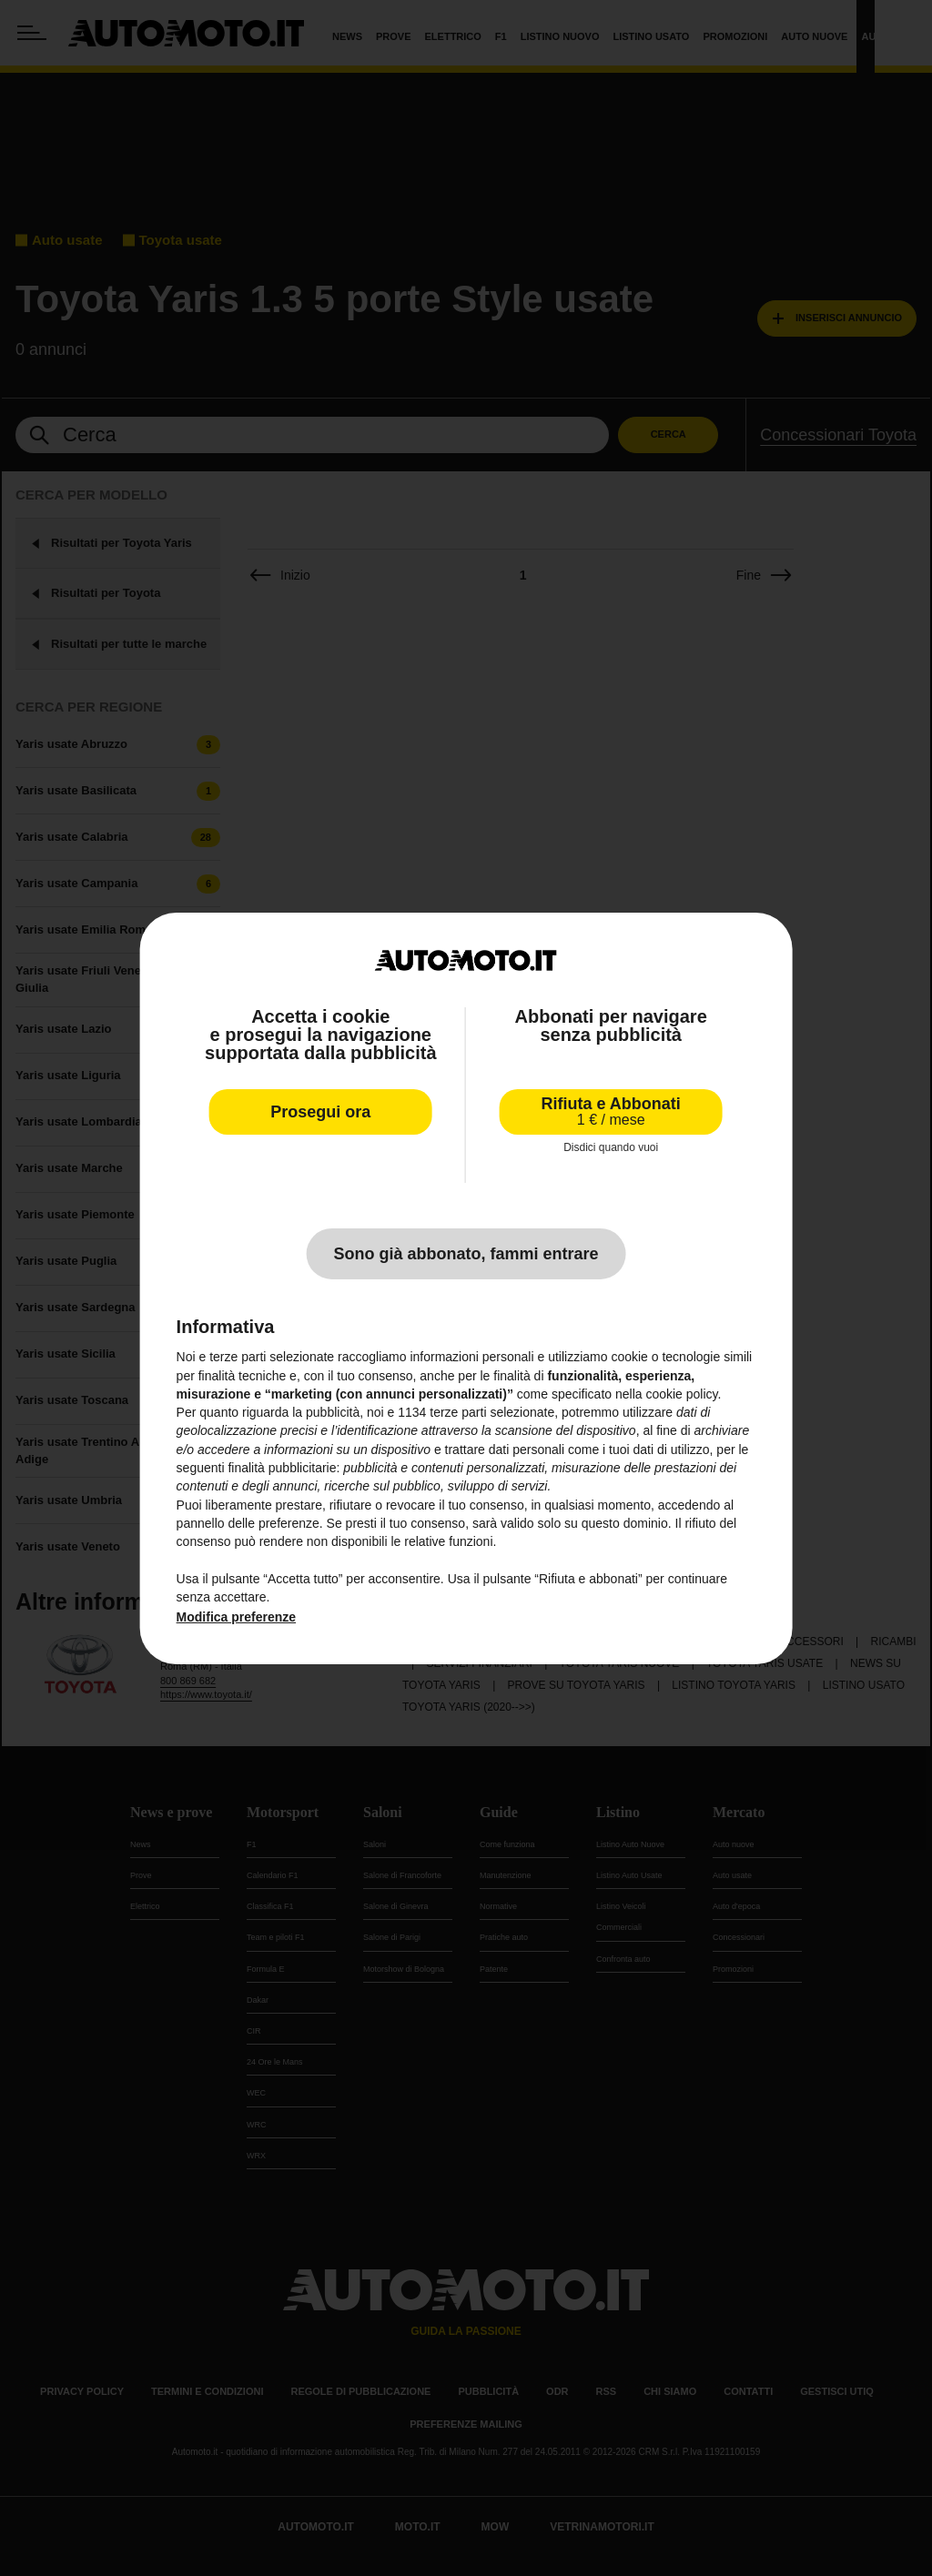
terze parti (458, 1412)
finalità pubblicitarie (282, 1467)
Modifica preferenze (236, 1617)
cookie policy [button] (681, 1394)
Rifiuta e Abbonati (611, 1111)
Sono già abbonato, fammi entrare (465, 1254)
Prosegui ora (320, 1112)
